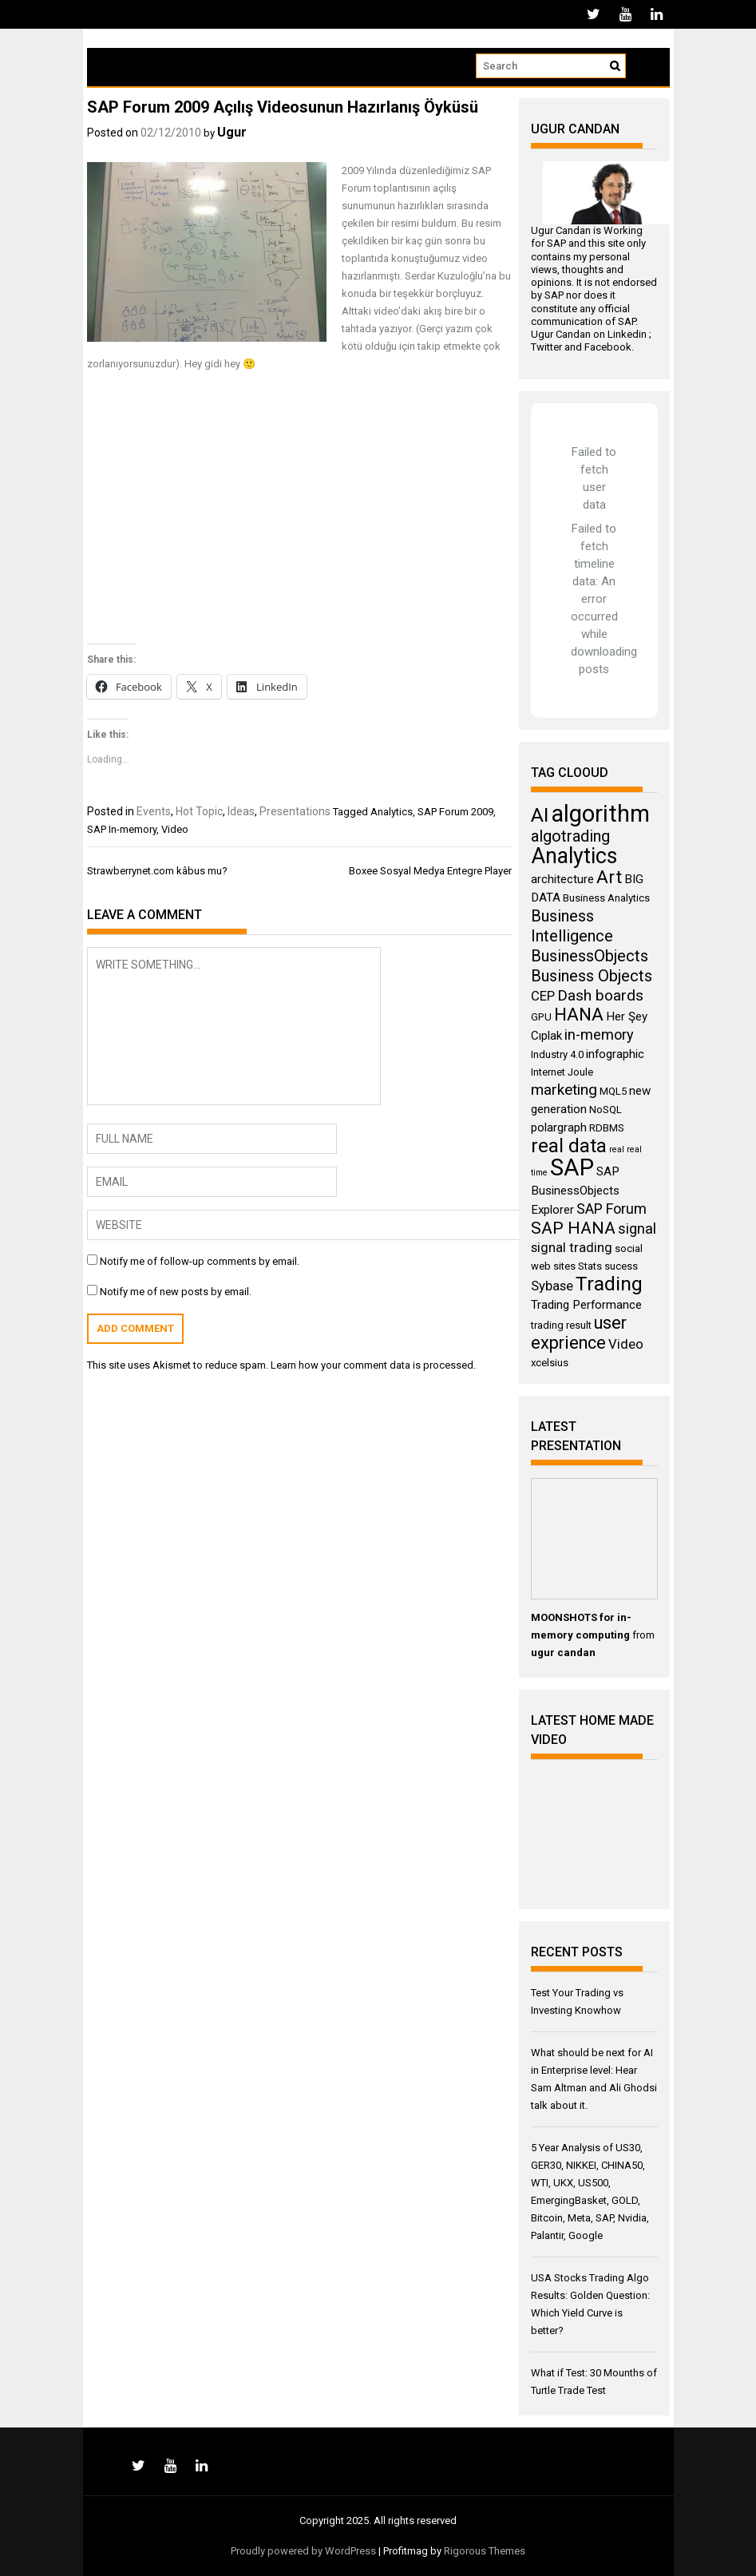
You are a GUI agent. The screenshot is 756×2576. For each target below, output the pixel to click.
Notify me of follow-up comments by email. (199, 1261)
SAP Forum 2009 (455, 812)
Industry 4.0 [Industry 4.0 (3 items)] (557, 1054)
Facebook (607, 347)
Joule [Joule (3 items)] (580, 1072)
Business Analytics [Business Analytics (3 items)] (606, 898)
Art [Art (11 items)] (609, 877)
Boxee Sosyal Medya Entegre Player (430, 871)
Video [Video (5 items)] (625, 1344)
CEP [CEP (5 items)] (543, 996)
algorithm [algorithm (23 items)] (600, 813)
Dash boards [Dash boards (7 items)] (600, 995)
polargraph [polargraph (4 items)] (559, 1127)
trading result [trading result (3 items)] (561, 1325)
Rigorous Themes (484, 2551)
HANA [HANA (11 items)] (579, 1014)
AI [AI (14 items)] (539, 814)
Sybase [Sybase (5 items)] (552, 1286)
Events (154, 811)
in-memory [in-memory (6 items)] (599, 1034)
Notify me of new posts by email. (175, 1292)
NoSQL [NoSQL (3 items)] (605, 1110)
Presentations (295, 811)
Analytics (391, 812)
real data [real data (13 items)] (569, 1146)
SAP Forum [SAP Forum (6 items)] (611, 1208)
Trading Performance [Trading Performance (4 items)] (586, 1305)
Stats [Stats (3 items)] (590, 1266)
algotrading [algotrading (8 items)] (570, 836)
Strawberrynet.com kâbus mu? (157, 871)
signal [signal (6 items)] (637, 1228)
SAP (556, 243)
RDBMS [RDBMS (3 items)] (606, 1128)
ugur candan (563, 1653)
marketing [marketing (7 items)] (564, 1089)
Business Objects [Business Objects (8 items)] (591, 975)
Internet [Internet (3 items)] (548, 1072)
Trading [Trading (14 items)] (609, 1283)
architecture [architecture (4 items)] (562, 879)
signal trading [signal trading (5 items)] (571, 1247)
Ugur (232, 132)
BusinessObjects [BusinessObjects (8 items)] (589, 955)
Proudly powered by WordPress (303, 2551)
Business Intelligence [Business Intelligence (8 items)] (572, 925)
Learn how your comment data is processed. (373, 1365)
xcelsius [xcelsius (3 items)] (549, 1363)
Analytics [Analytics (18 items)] (574, 856)
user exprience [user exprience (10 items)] (579, 1333)
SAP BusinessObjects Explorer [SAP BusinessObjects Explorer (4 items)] (575, 1190)
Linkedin (627, 334)
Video (174, 829)
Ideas (241, 811)
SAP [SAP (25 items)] (572, 1167)
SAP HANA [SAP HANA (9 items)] (573, 1228)
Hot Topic (199, 811)
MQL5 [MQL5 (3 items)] (613, 1091)
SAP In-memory (121, 829)
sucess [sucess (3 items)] (621, 1266)
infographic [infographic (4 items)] (615, 1054)
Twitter (546, 347)
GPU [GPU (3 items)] (541, 1017)
